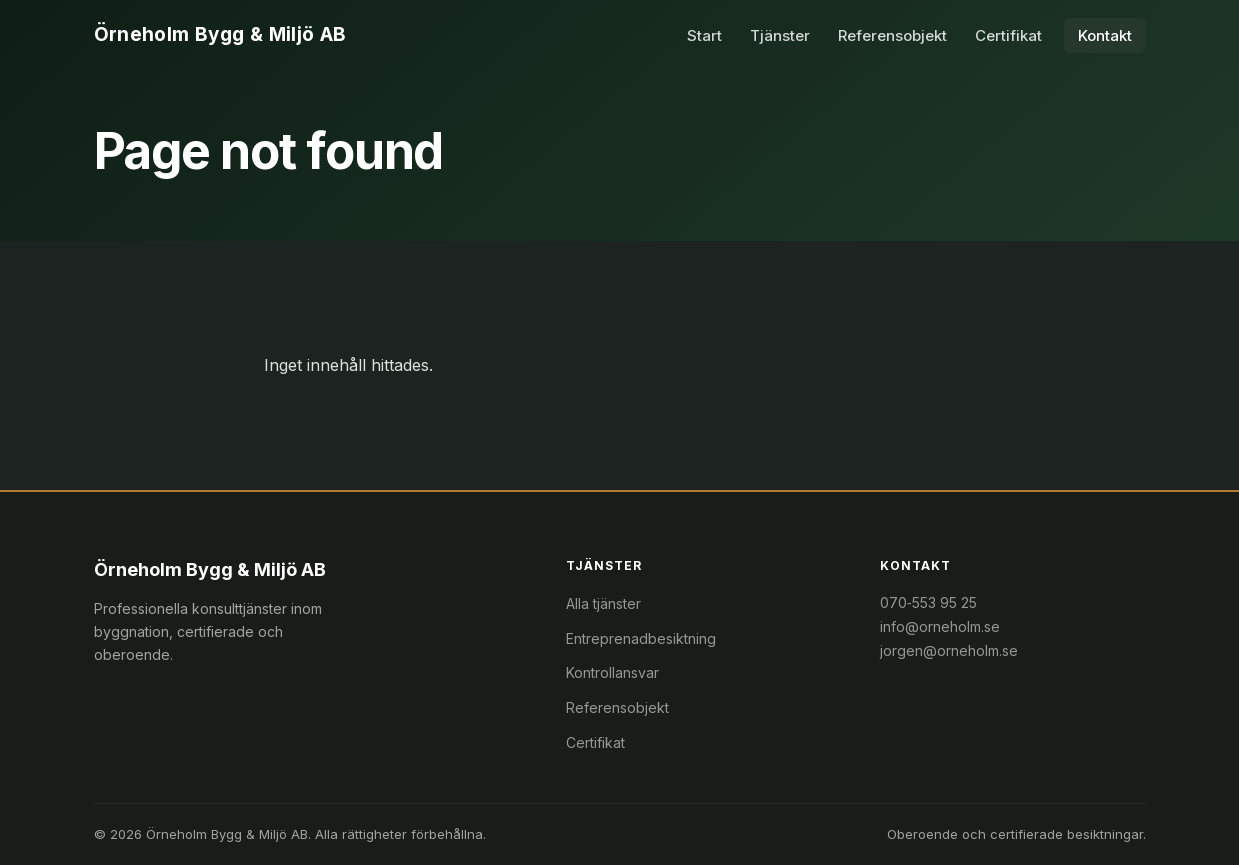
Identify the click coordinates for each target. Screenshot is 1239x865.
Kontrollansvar (612, 672)
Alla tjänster (603, 603)
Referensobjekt (892, 35)
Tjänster (780, 35)
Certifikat (1008, 35)
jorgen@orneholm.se (949, 650)
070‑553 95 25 (928, 602)
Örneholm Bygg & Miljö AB (220, 34)
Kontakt (1105, 35)
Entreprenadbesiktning (641, 638)
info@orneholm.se (940, 626)
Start (704, 35)
